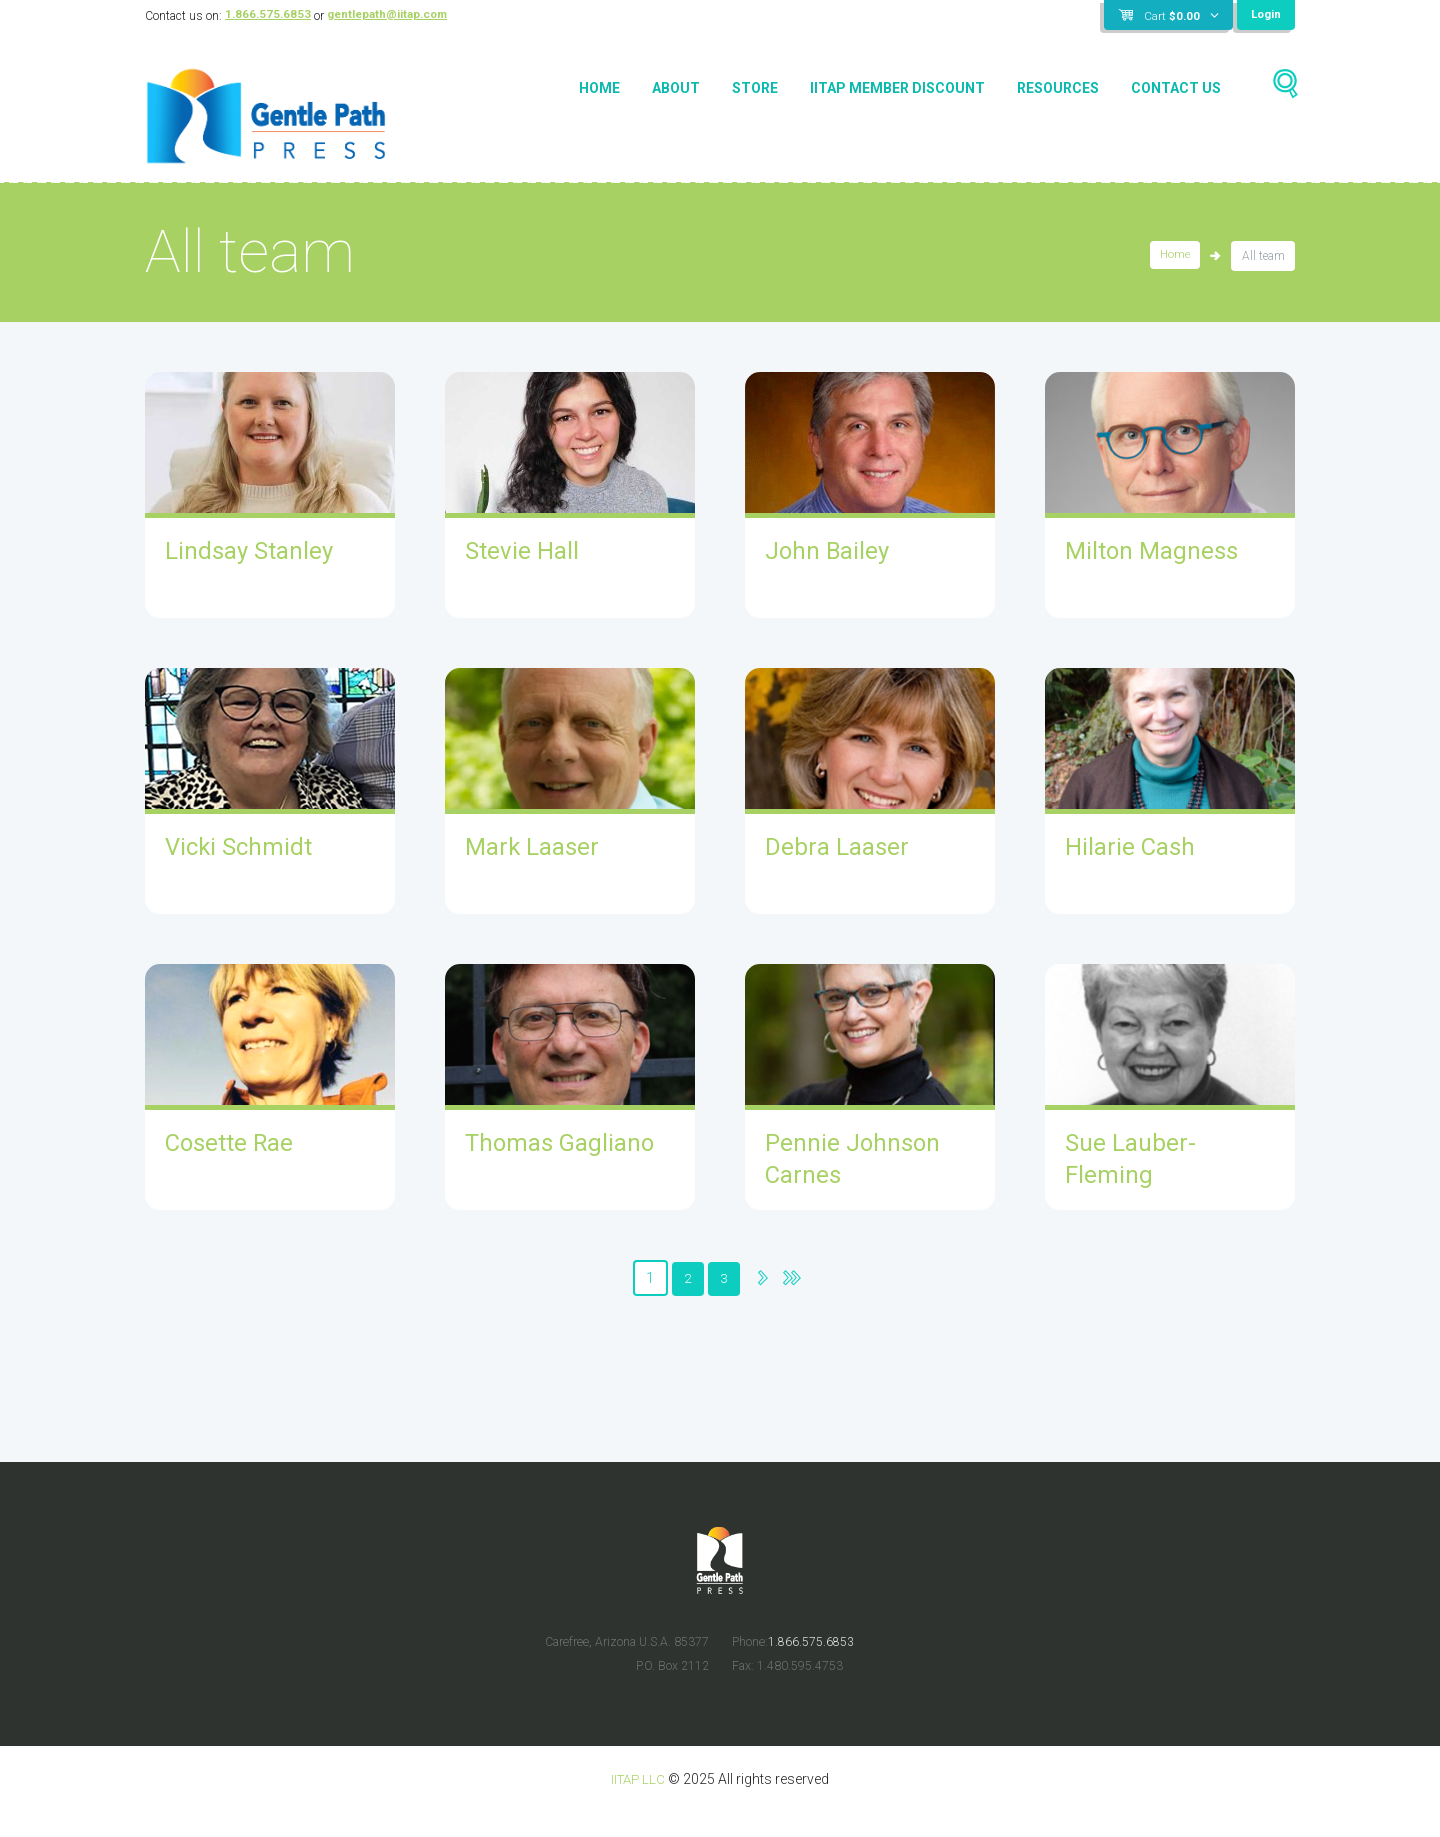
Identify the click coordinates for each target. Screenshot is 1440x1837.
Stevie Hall (524, 550)
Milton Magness (1157, 550)
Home (599, 88)
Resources (1058, 88)
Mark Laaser (536, 846)
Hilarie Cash (1133, 846)
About (676, 88)
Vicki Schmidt (243, 846)
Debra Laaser (840, 846)
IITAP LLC (638, 1780)
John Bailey (831, 550)
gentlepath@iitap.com (393, 16)
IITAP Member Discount (897, 88)
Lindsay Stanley (254, 550)
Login (1265, 15)
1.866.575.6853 (269, 16)
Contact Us (1176, 88)
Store (755, 88)
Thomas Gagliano (567, 1142)
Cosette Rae (234, 1142)
